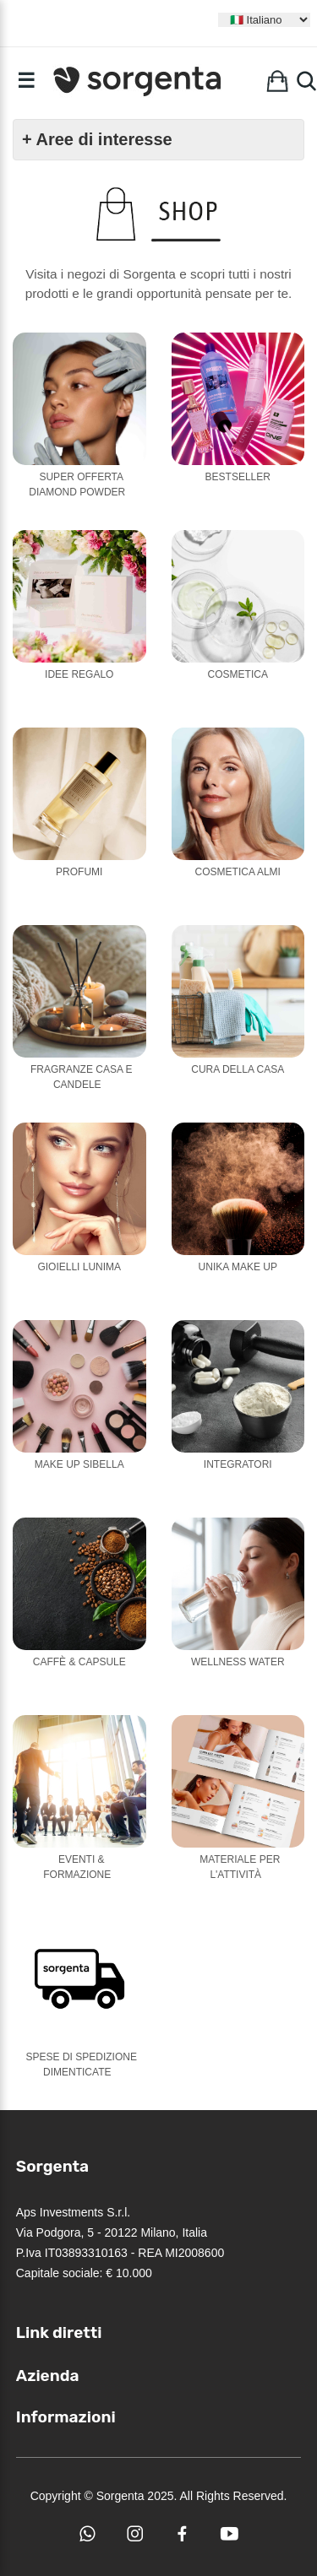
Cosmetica (238, 674)
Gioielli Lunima (79, 1267)
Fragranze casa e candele (81, 1076)
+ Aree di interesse (97, 139)
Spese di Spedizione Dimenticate (81, 2064)
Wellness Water (238, 1662)
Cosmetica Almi (238, 872)
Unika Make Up (238, 1267)
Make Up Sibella (79, 1464)
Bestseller (238, 477)
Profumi (79, 872)
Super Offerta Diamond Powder (77, 484)
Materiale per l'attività (239, 1867)
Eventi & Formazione (77, 1867)
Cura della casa (237, 1069)
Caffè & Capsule (79, 1662)
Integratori (238, 1464)
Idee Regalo (79, 674)
